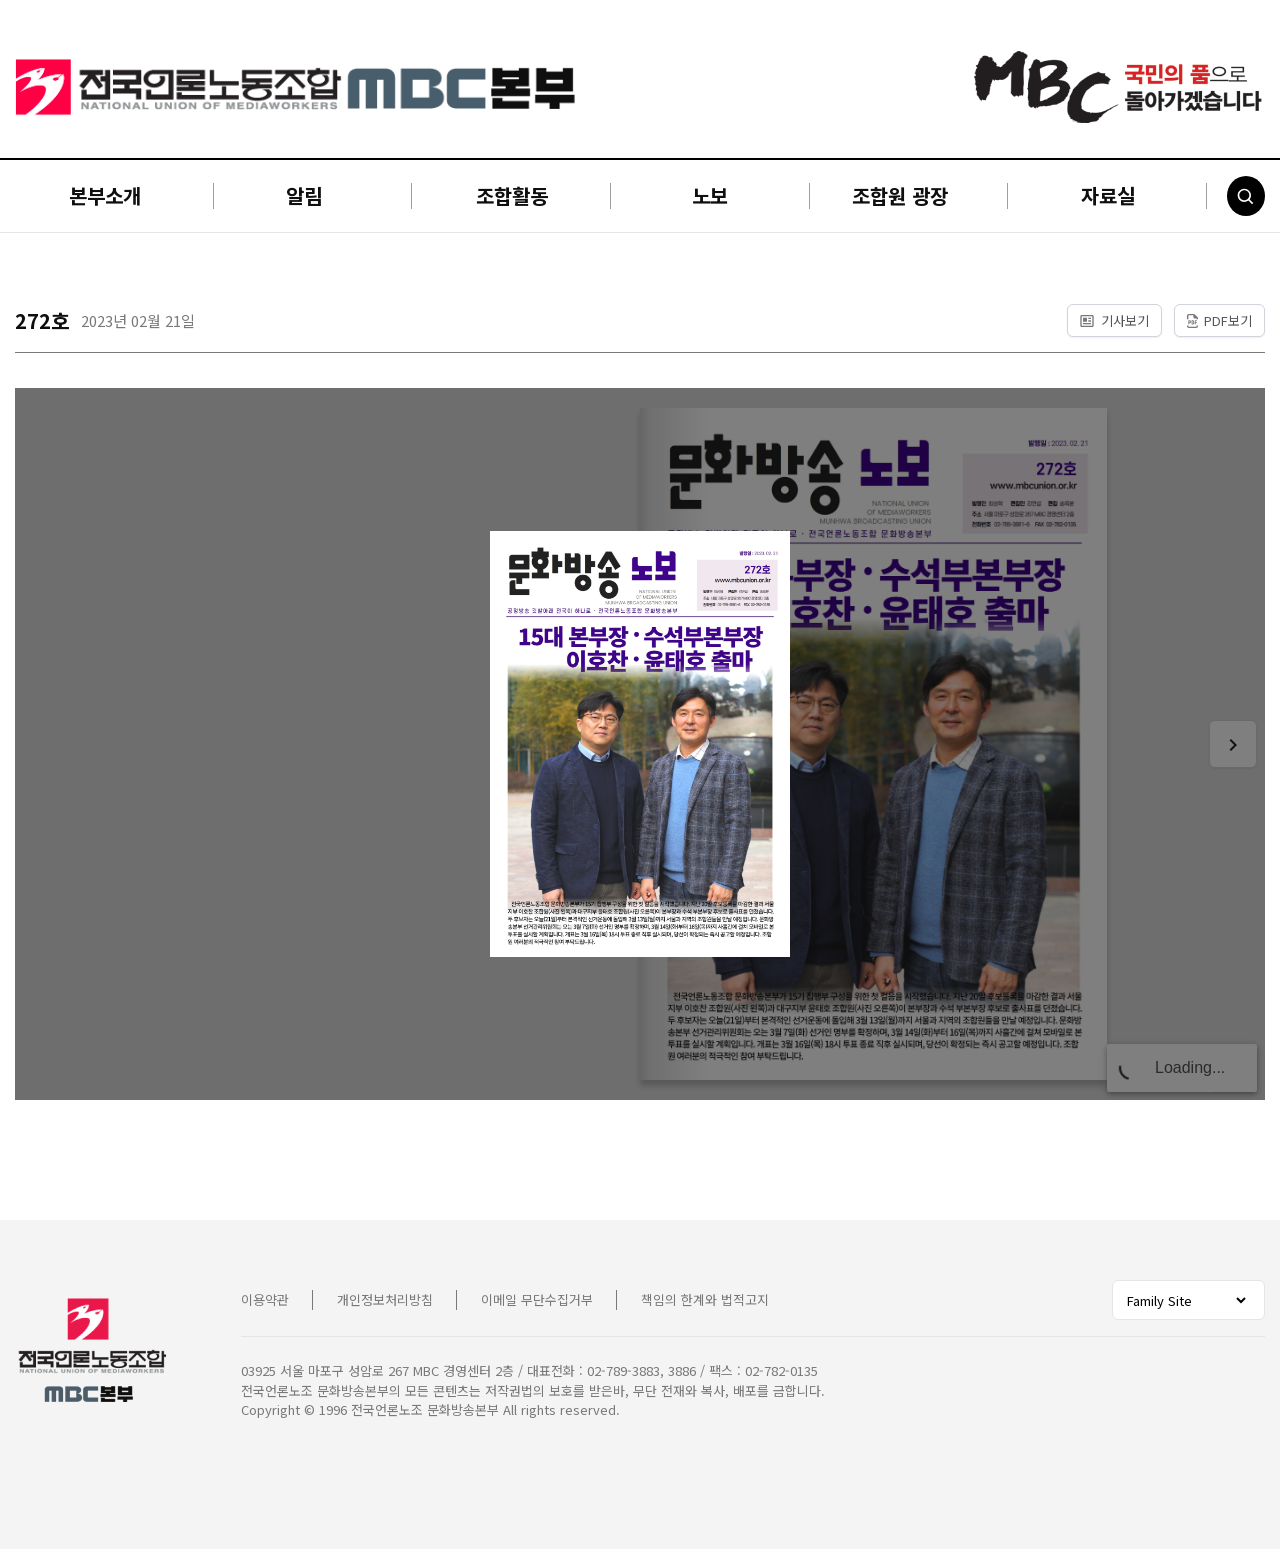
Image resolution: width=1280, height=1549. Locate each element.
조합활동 (512, 195)
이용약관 (265, 1299)
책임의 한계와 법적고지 (705, 1299)
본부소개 (105, 195)
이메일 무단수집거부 (537, 1299)
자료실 (1108, 195)
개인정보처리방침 (385, 1299)
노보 (710, 195)
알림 (304, 195)
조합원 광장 (900, 195)
